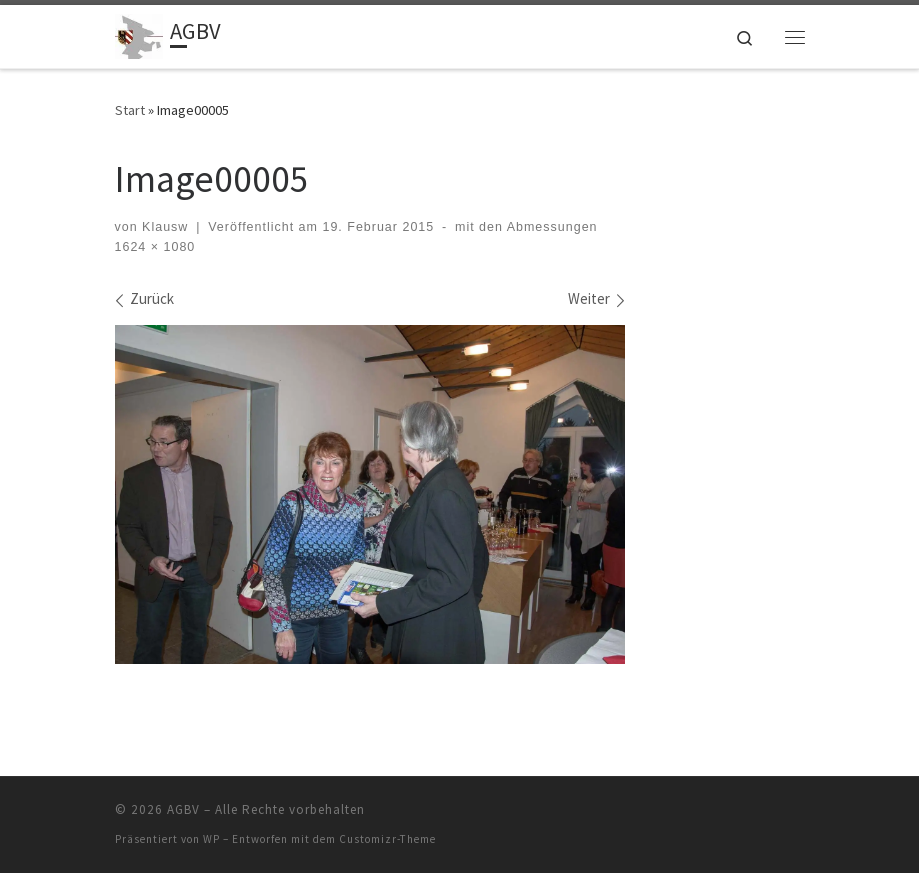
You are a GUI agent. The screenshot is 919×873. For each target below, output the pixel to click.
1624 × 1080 (155, 247)
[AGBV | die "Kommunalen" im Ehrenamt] (139, 34)
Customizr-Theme (387, 839)
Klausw (165, 227)
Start (130, 110)
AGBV (183, 809)
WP (211, 839)
